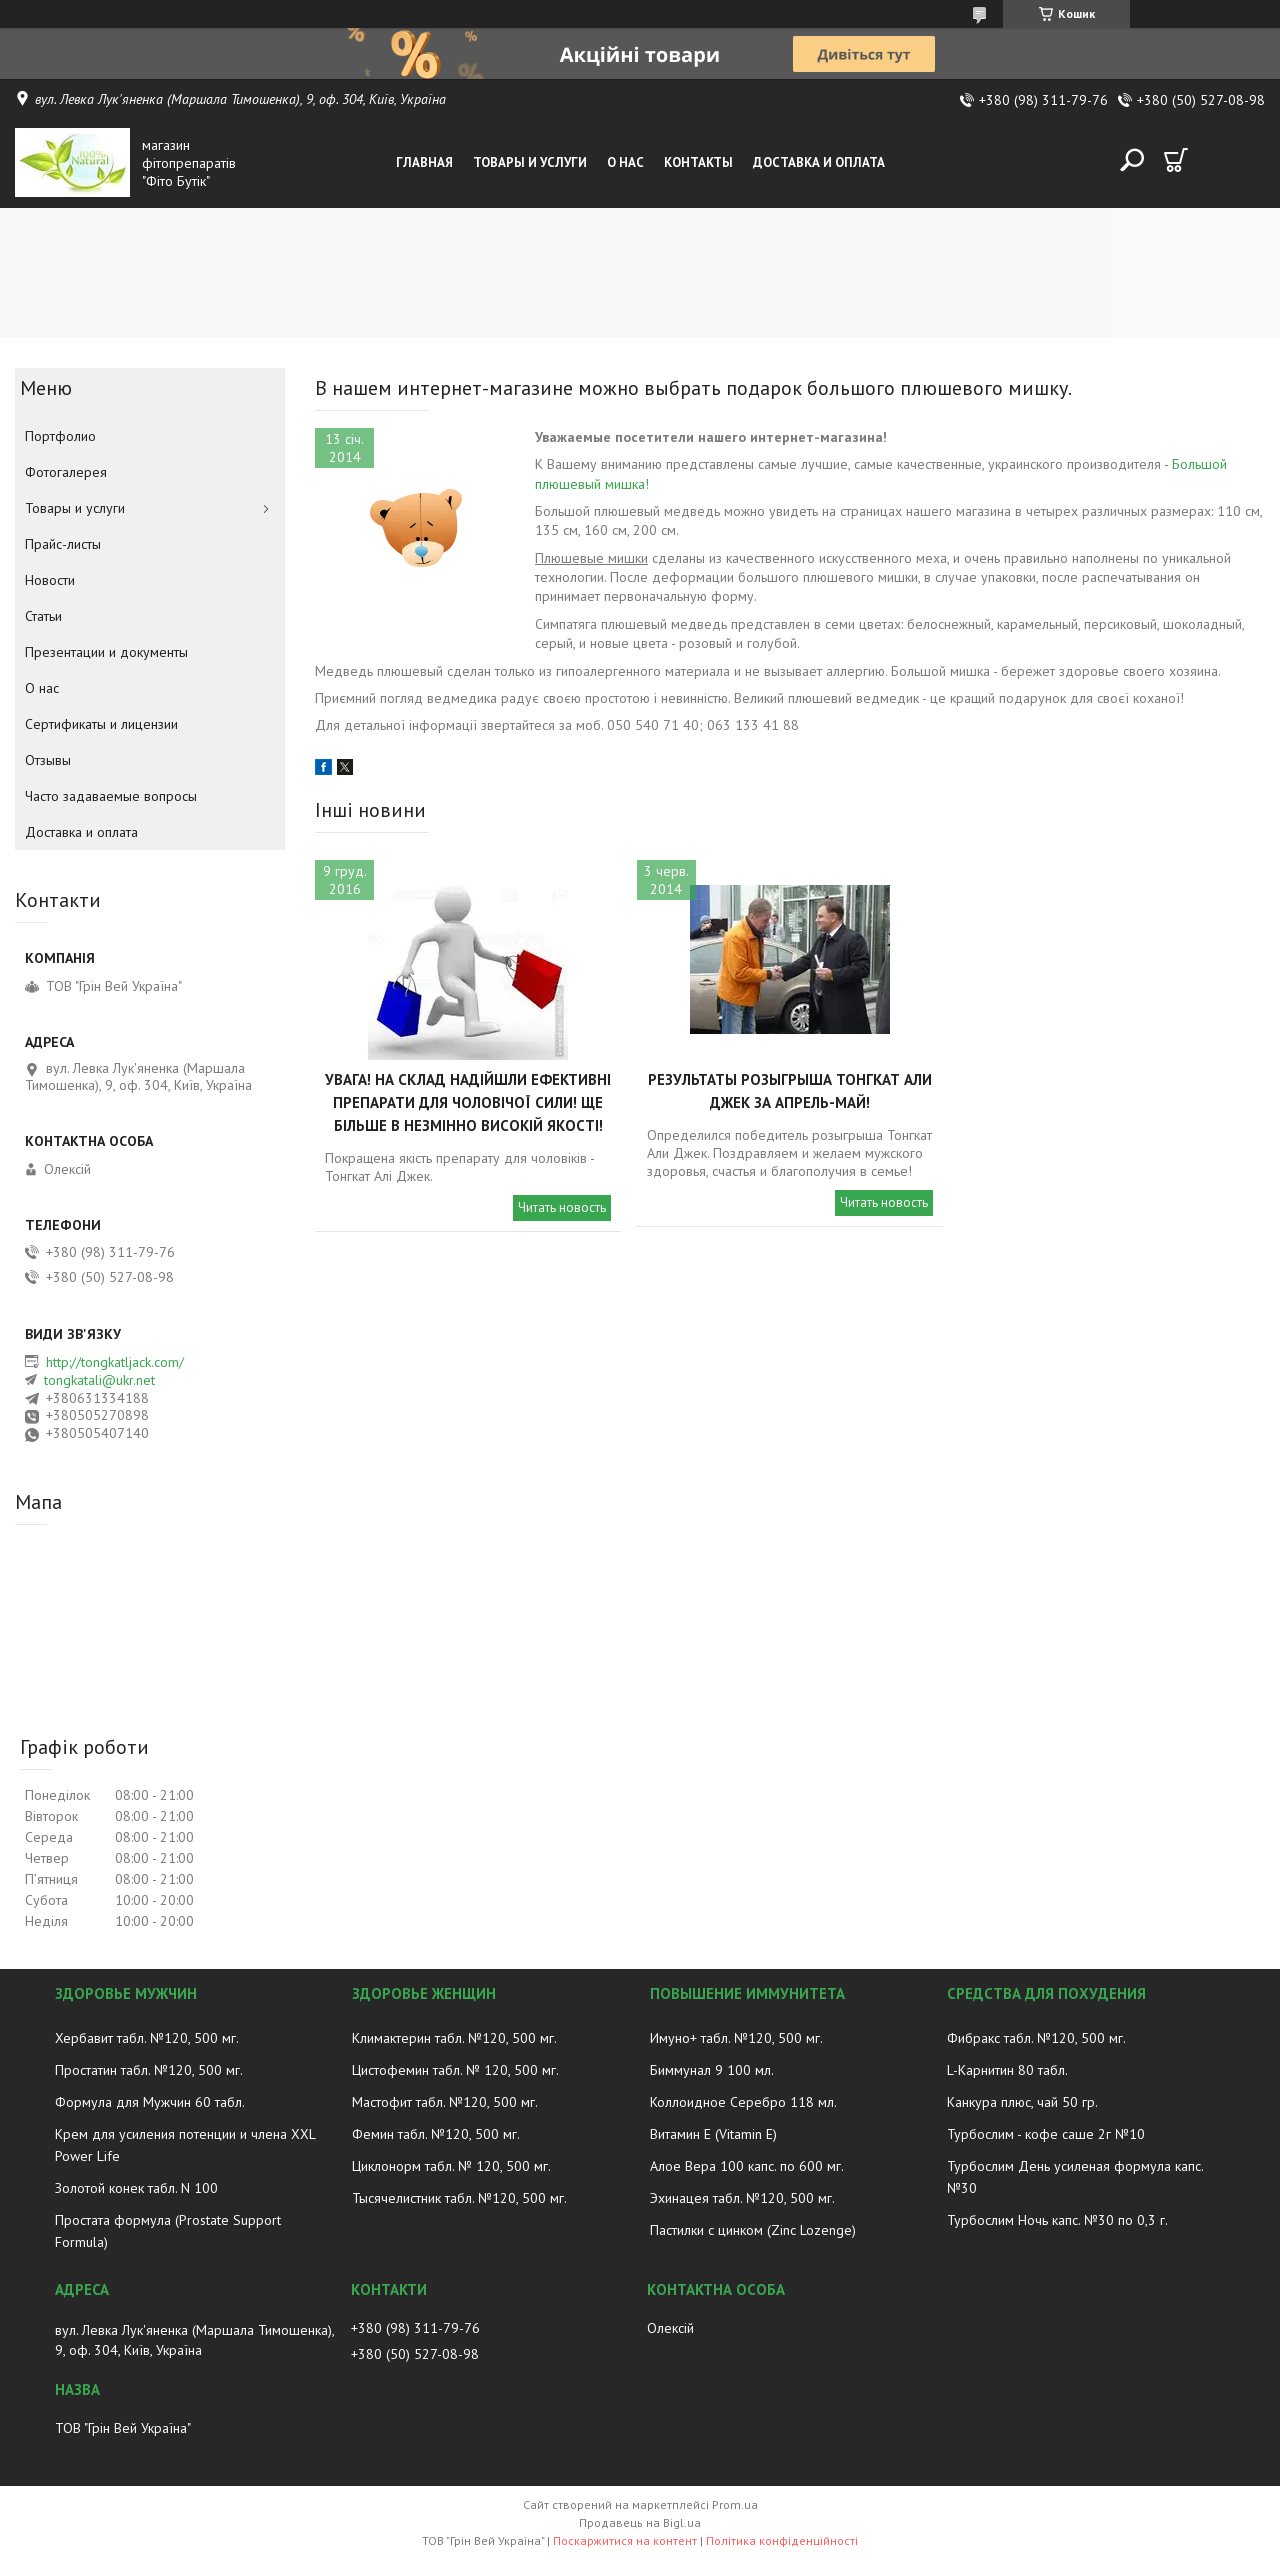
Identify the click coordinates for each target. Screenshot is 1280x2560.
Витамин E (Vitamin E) (713, 2134)
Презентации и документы (106, 652)
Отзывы (48, 760)
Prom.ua (735, 2504)
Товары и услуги (530, 162)
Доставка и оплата (819, 162)
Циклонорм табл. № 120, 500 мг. (451, 2166)
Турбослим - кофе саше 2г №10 (1046, 2134)
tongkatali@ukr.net (99, 1380)
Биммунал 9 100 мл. (712, 2070)
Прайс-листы (63, 544)
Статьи (43, 616)
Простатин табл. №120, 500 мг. (149, 2070)
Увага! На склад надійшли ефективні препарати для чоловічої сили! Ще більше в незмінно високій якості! (468, 1102)
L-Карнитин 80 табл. (1007, 2070)
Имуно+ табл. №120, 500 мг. (736, 2038)
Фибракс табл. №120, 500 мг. (1036, 2038)
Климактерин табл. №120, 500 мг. (454, 2038)
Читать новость (562, 1207)
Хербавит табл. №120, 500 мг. (147, 2038)
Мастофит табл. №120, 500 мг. (445, 2102)
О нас (625, 162)
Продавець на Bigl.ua (640, 2522)
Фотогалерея (66, 472)
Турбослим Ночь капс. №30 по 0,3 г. (1057, 2220)
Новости (50, 580)
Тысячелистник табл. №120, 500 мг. (459, 2198)
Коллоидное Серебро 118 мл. (743, 2102)
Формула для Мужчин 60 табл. (150, 2102)
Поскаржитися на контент (625, 2540)
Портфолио (60, 436)
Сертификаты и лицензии (101, 724)
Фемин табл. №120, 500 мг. (436, 2134)
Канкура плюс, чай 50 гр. (1022, 2102)
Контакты (698, 162)
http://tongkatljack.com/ (115, 1362)
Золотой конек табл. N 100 (136, 2188)
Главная (424, 162)
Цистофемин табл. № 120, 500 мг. (455, 2070)
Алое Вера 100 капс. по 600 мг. (747, 2166)
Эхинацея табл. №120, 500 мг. (742, 2198)
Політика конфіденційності (782, 2540)
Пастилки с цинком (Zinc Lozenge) (753, 2230)
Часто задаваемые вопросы (111, 796)
